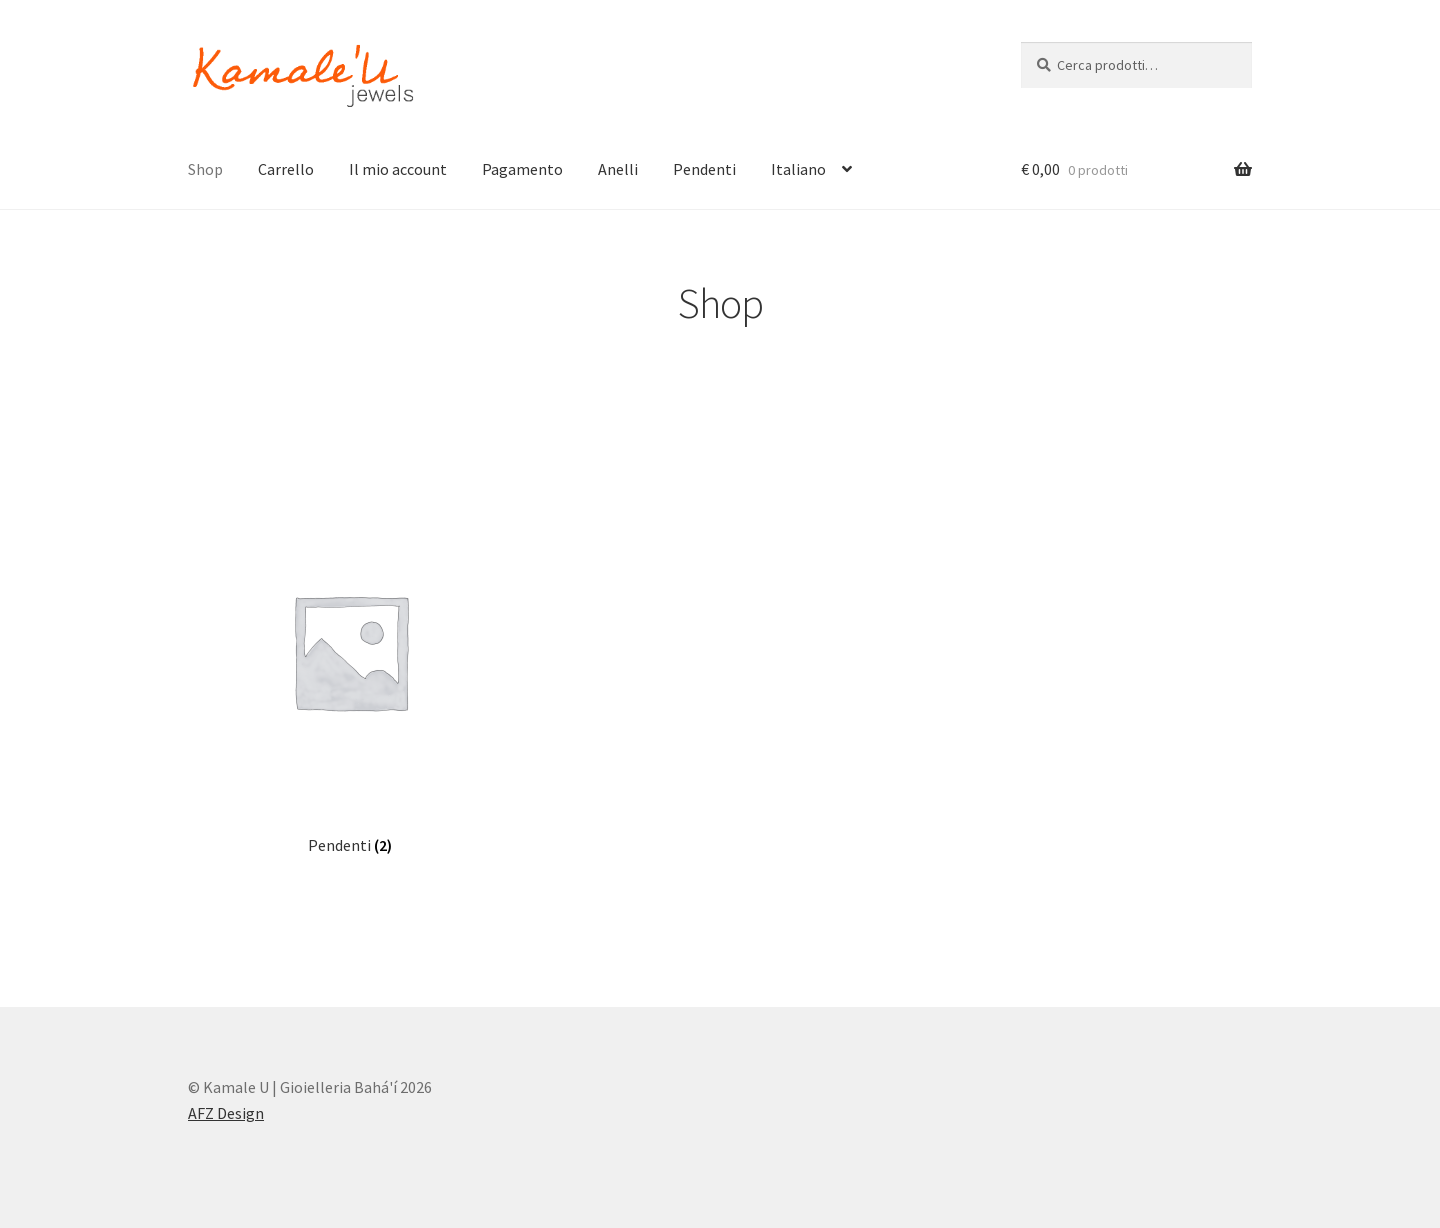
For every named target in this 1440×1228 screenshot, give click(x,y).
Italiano (798, 169)
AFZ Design (226, 1113)
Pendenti (704, 169)
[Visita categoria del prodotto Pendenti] (350, 672)
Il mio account (398, 169)
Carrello (286, 169)
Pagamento (522, 169)
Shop (205, 169)
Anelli (618, 169)
